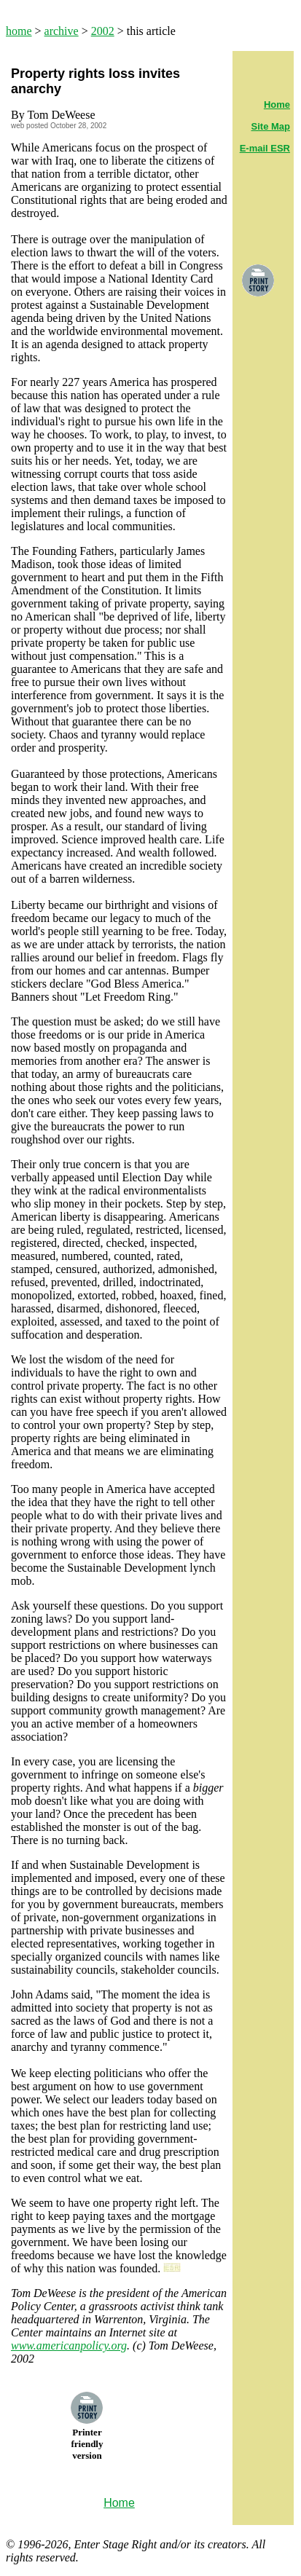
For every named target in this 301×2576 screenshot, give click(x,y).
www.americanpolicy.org (69, 2345)
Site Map (270, 126)
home (19, 31)
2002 (102, 31)
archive (61, 31)
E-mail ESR (265, 148)
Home (277, 104)
